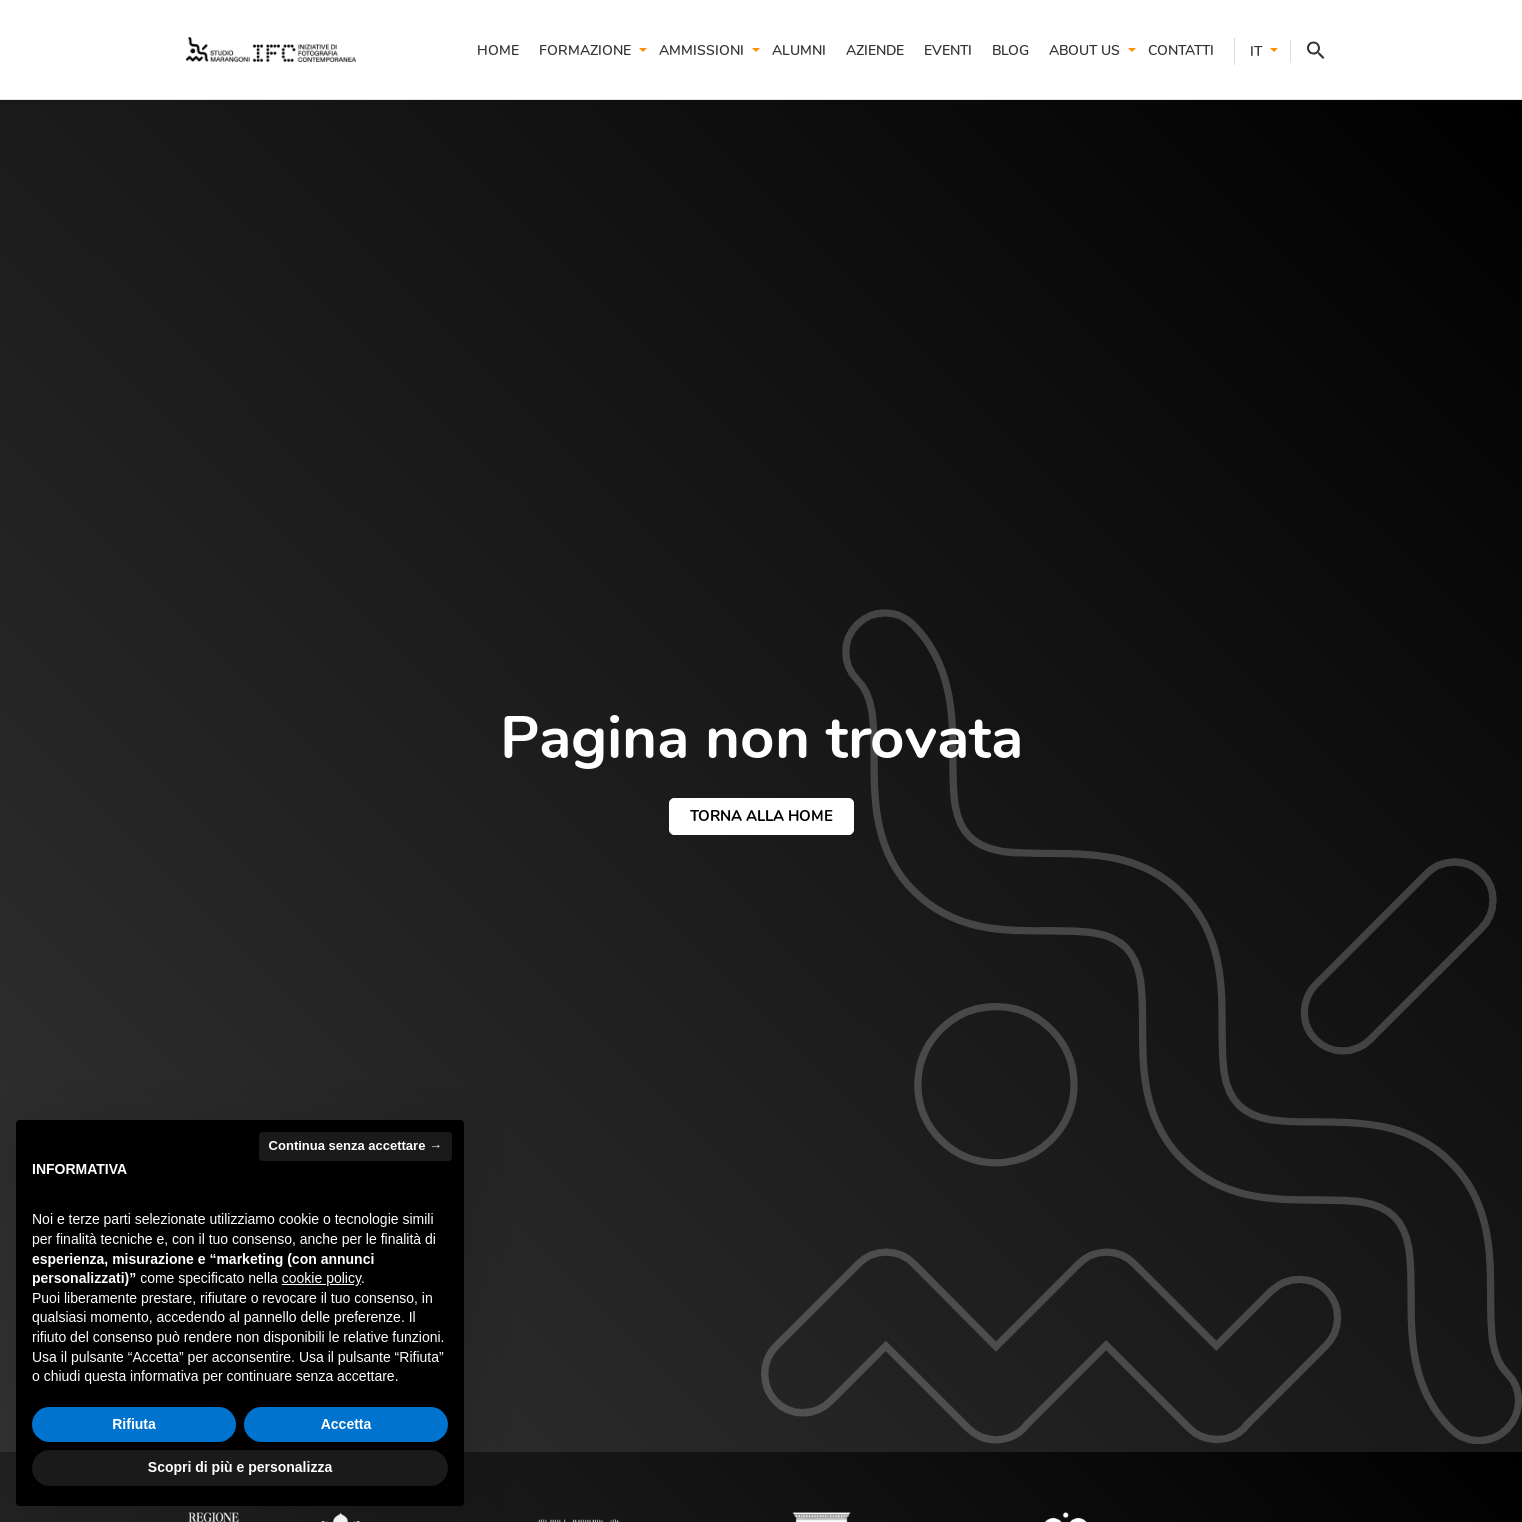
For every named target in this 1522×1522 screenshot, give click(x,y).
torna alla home (761, 816)
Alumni (799, 50)
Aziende (875, 50)
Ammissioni (701, 50)
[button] (1308, 51)
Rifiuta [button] (134, 1424)
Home (498, 50)
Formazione (585, 50)
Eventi (948, 50)
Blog (1010, 50)
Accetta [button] (346, 1424)
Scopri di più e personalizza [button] (240, 1467)
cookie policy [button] (321, 1278)
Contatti (1181, 50)
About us (1084, 50)
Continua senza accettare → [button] (355, 1145)
